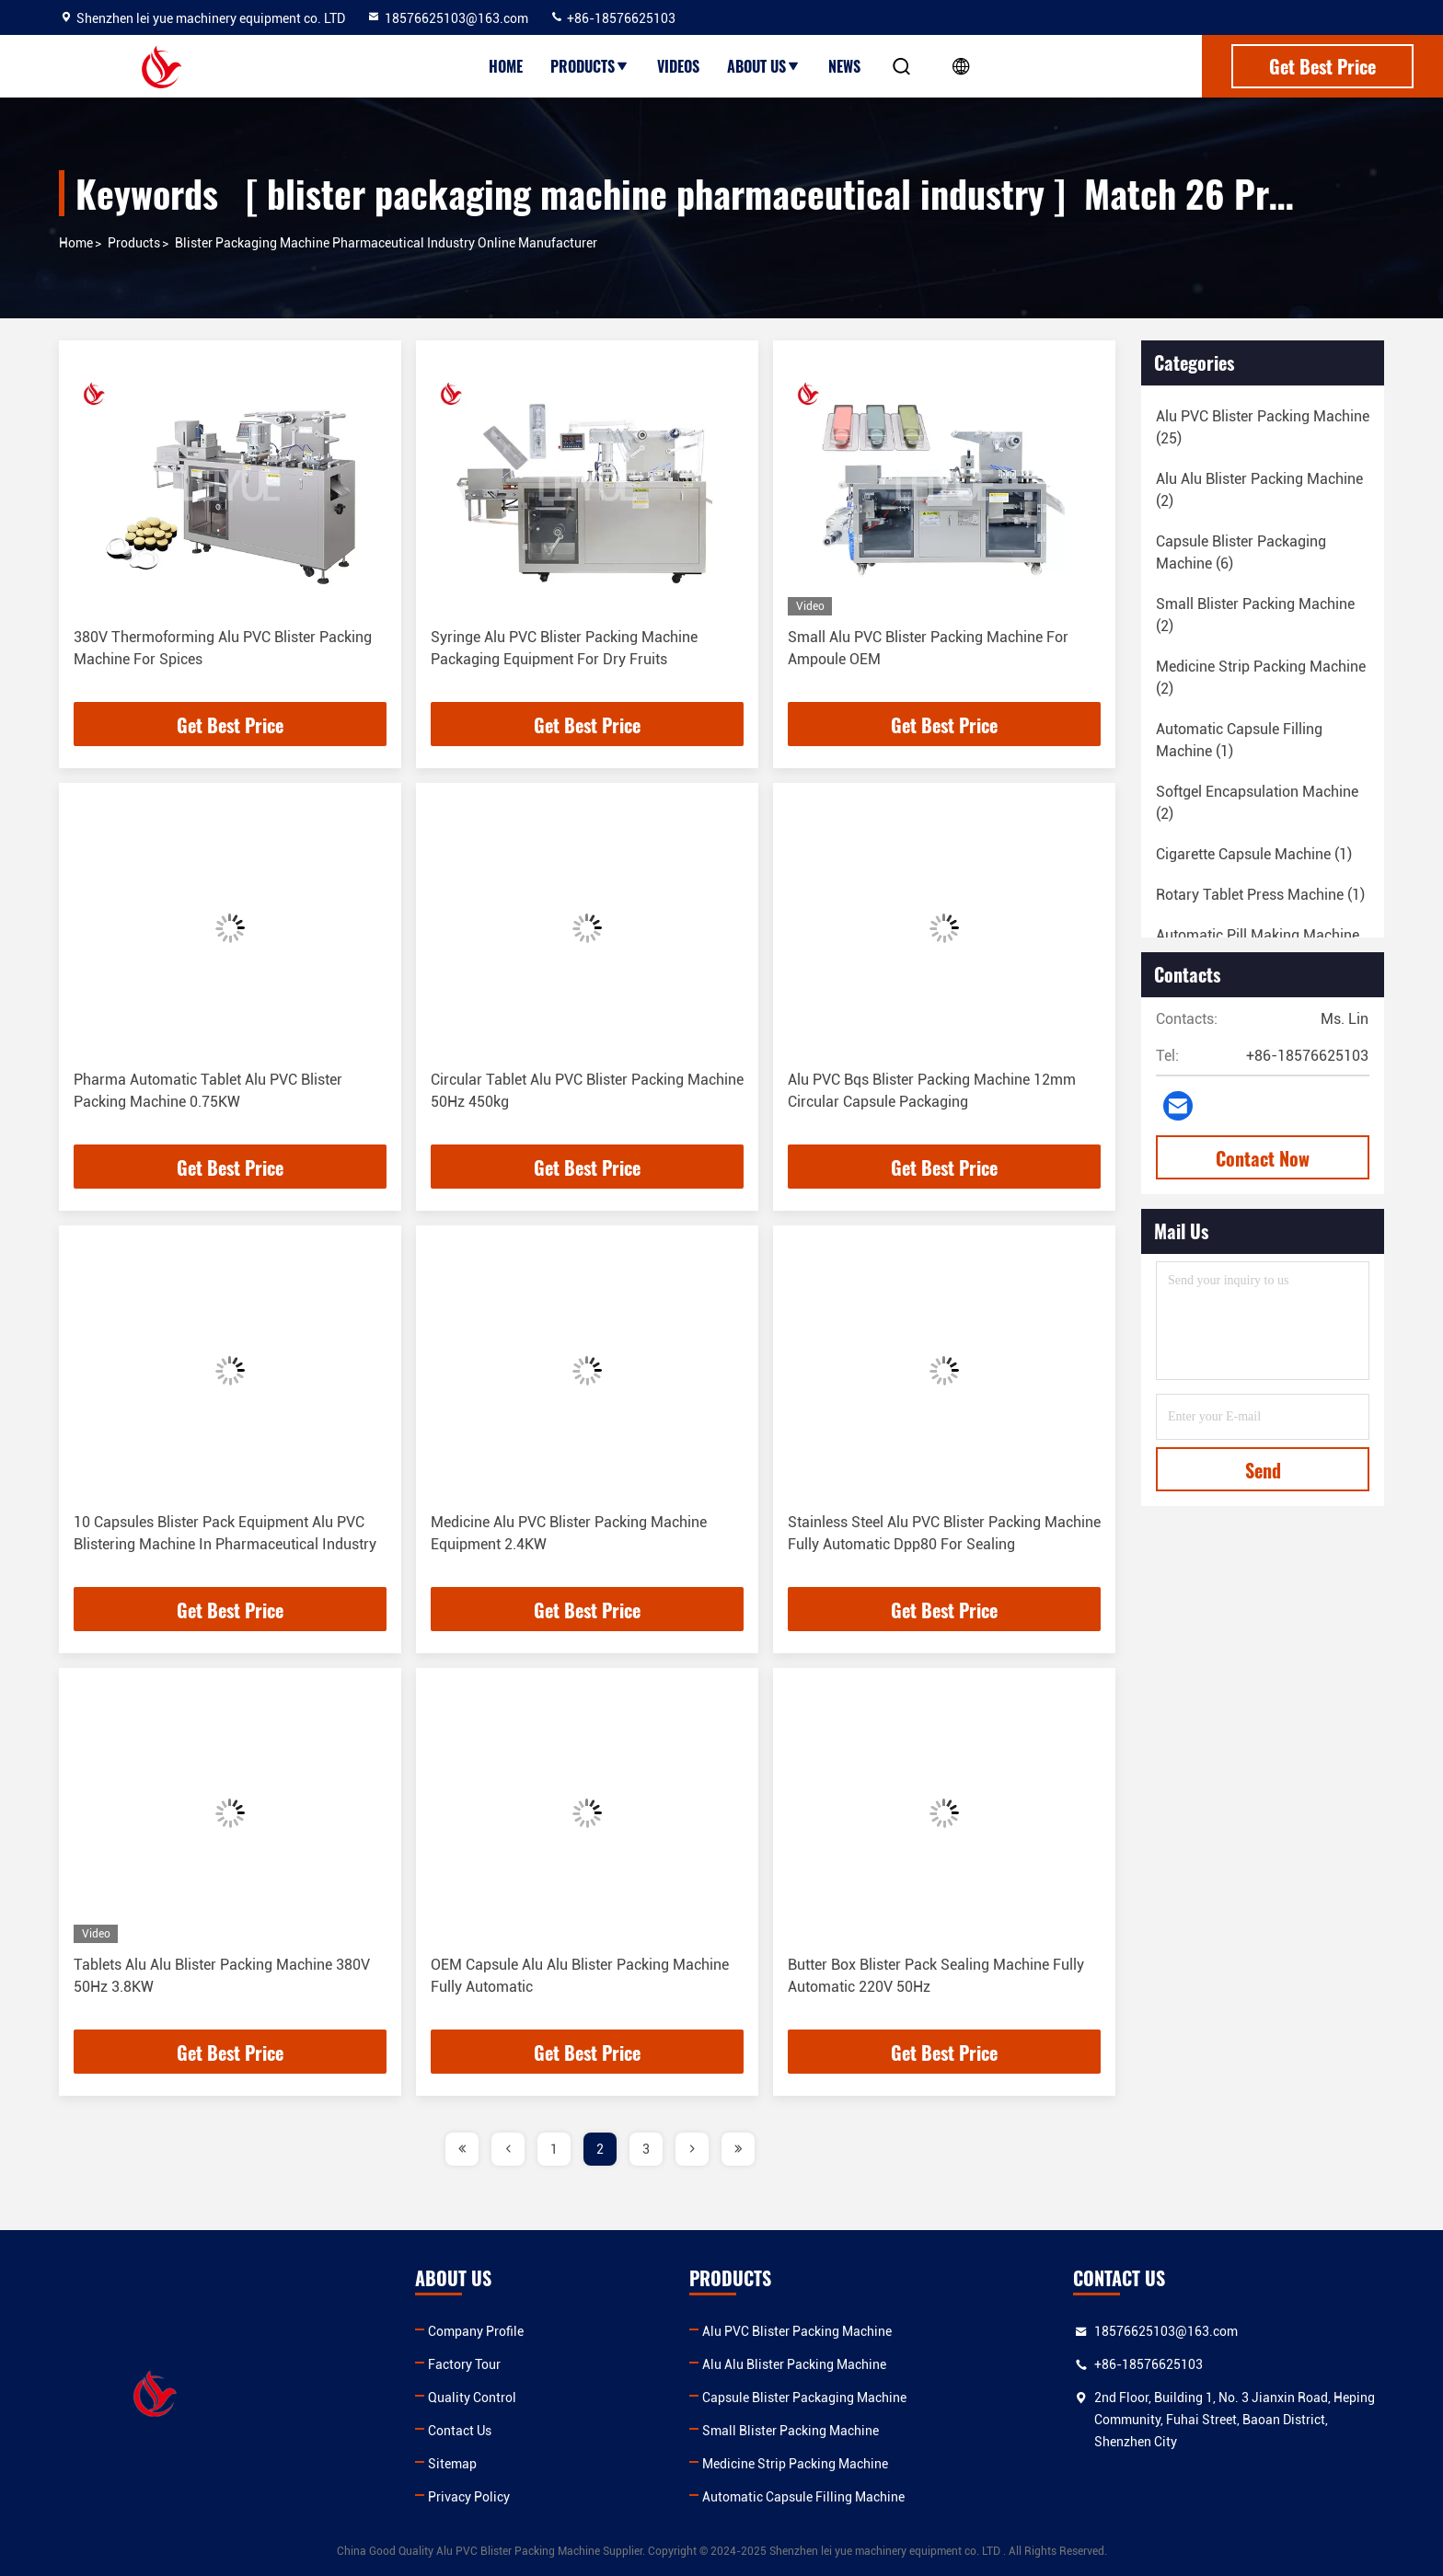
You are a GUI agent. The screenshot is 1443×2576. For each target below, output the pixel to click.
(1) (1239, 740)
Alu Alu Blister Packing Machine (794, 2364)
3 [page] (646, 2149)
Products (589, 66)
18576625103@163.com (447, 18)
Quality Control (472, 2397)
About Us (764, 66)
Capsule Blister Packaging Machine (804, 2397)
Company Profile (476, 2331)
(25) (1262, 427)
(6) (1241, 552)
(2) (1259, 490)
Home (506, 66)
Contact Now (1263, 1158)
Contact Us (459, 2430)
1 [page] (554, 2149)
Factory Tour (464, 2364)
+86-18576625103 (612, 18)
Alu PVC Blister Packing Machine (797, 2331)
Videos (678, 66)
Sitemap (452, 2463)
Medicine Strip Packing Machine (795, 2463)
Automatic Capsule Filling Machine (803, 2497)
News (844, 66)
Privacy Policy (469, 2497)
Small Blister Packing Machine (790, 2430)
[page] (462, 2149)
